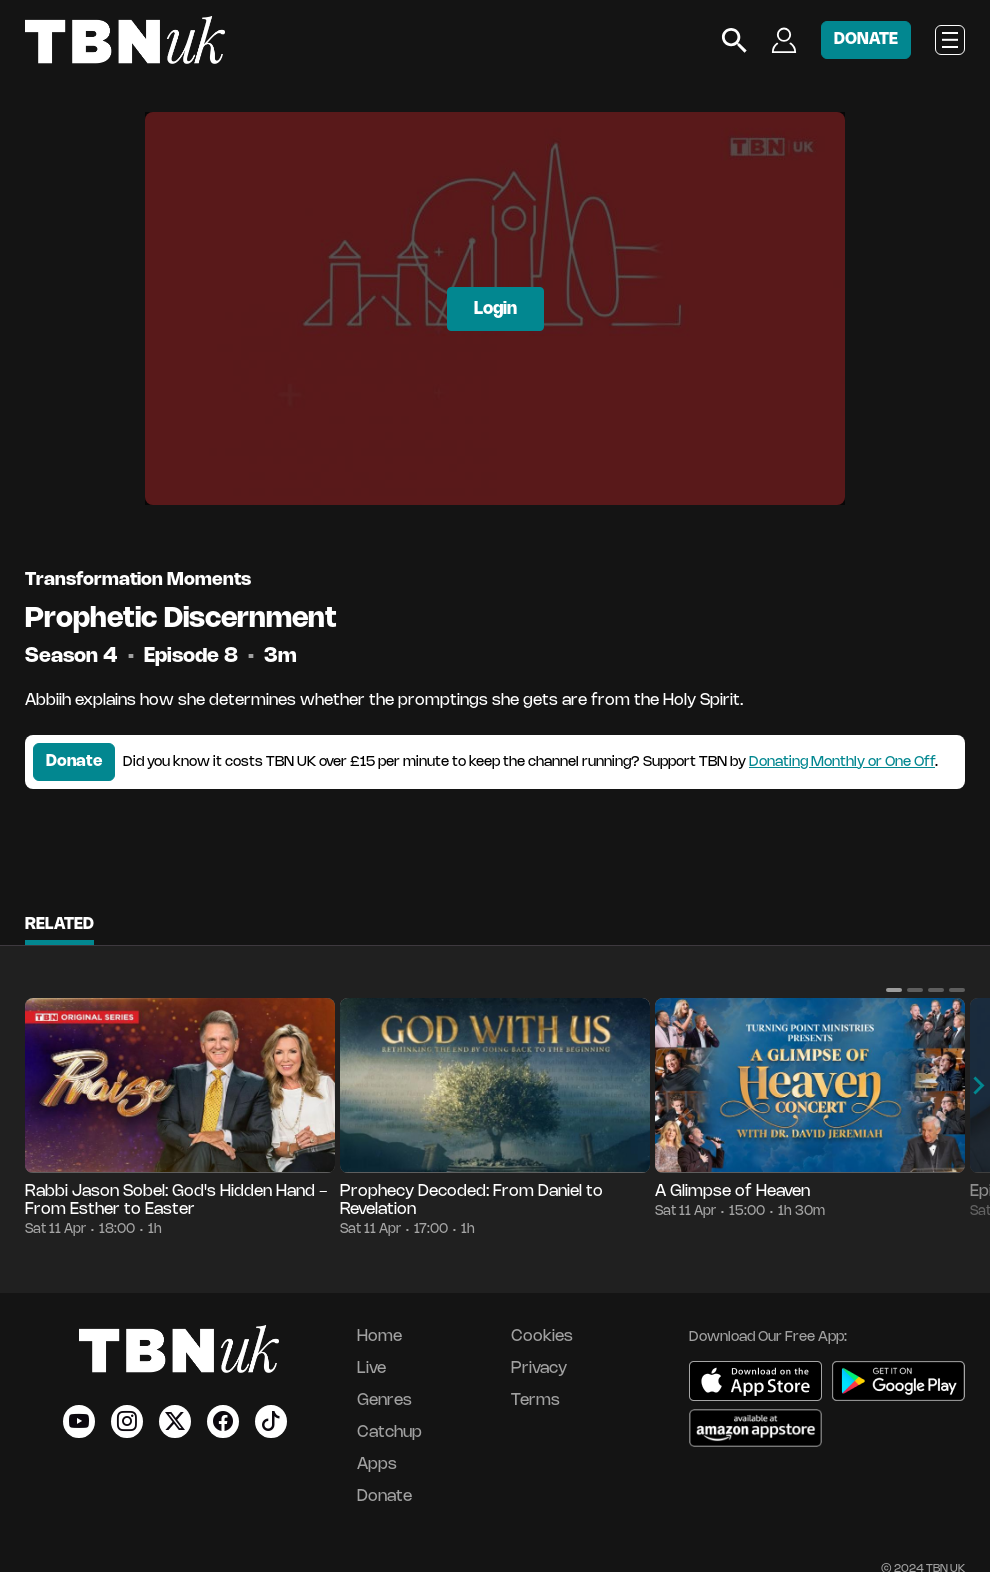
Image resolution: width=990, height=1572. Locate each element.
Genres (384, 1400)
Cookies (542, 1336)
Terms (535, 1400)
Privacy (539, 1368)
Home (379, 1336)
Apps (377, 1464)
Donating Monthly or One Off (842, 762)
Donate (74, 761)
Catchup (389, 1432)
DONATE (866, 39)
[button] (894, 990)
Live (371, 1368)
